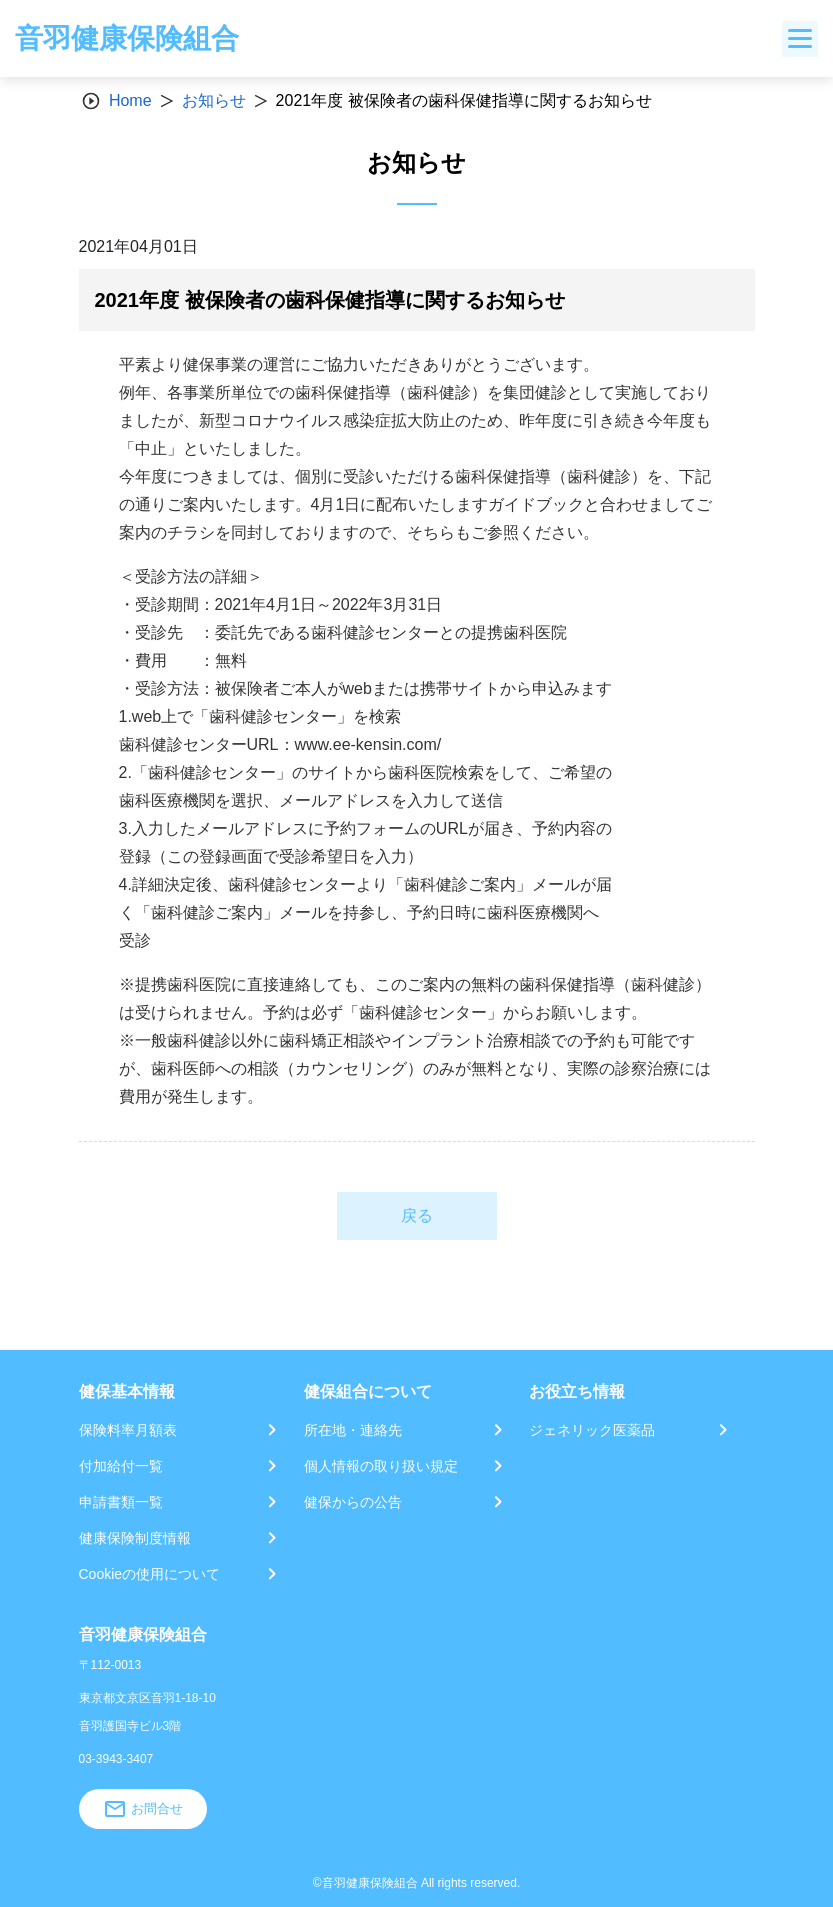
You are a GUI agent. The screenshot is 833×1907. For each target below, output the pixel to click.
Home (130, 100)
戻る (417, 1215)
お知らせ (214, 100)
